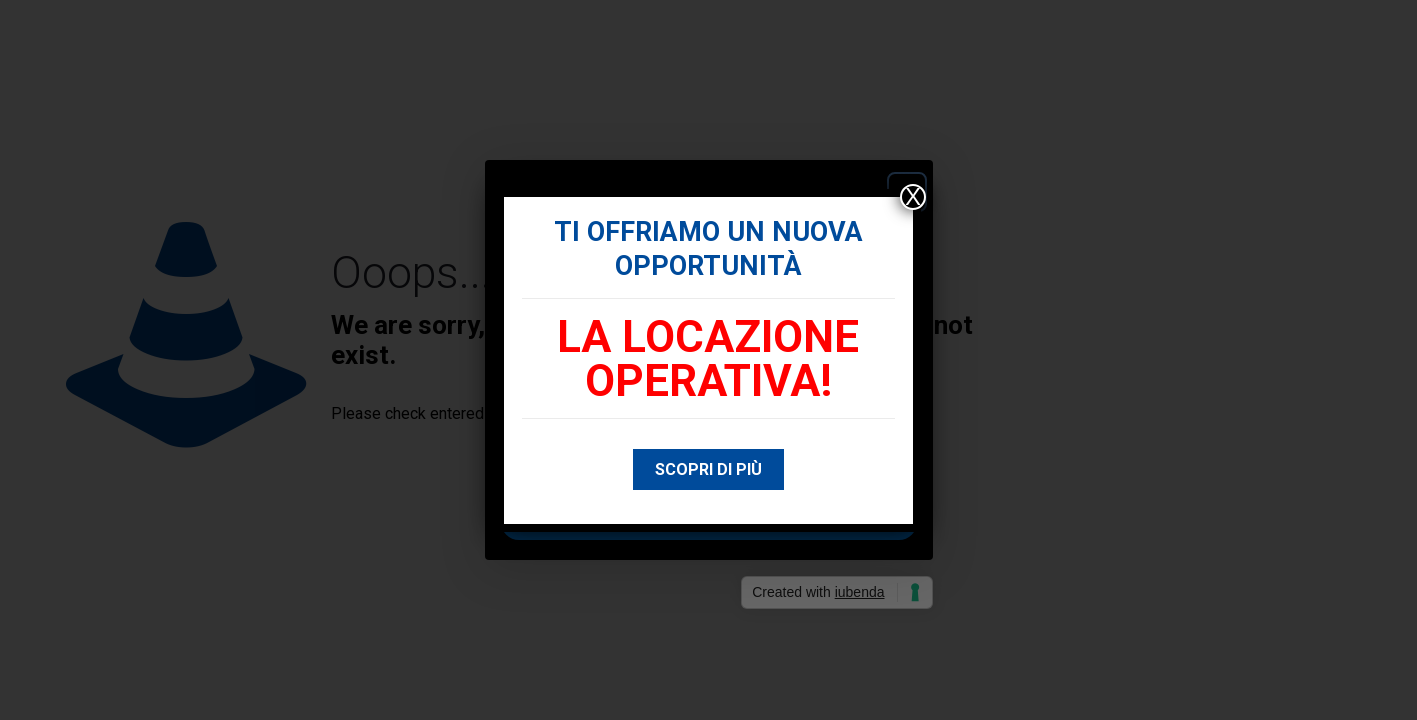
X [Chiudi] (913, 197)
